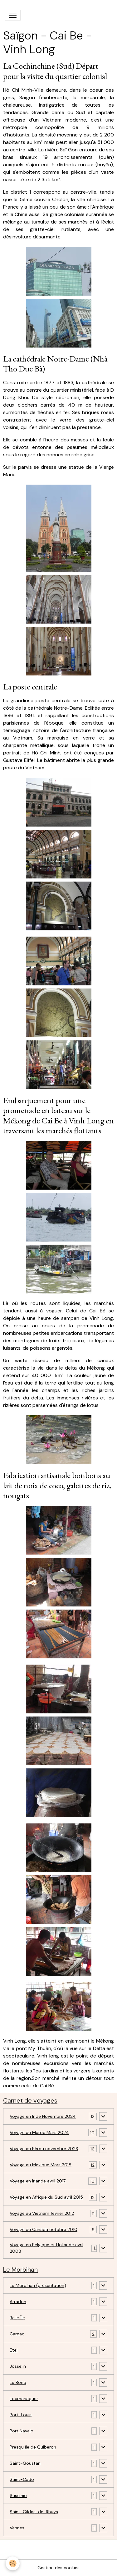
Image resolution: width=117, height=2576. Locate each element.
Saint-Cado (22, 2479)
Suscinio (18, 2495)
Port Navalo (21, 2431)
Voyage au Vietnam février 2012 (42, 2213)
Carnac (17, 2334)
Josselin (18, 2366)
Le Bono (18, 2382)
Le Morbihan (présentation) (38, 2285)
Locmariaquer (24, 2398)
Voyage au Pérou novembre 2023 (44, 2148)
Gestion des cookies (58, 2567)
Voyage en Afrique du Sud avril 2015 (46, 2197)
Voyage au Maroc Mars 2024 (39, 2132)
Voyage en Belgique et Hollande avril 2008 (46, 2248)
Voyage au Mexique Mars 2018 (40, 2165)
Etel (13, 2350)
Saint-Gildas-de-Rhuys (34, 2511)
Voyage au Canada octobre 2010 (43, 2229)
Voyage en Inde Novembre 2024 (43, 2116)
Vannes (17, 2528)
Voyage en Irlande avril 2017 (38, 2181)
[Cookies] (13, 2563)
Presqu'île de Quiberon (33, 2447)
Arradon (18, 2301)
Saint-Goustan (25, 2463)
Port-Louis (21, 2414)
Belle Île (17, 2317)
